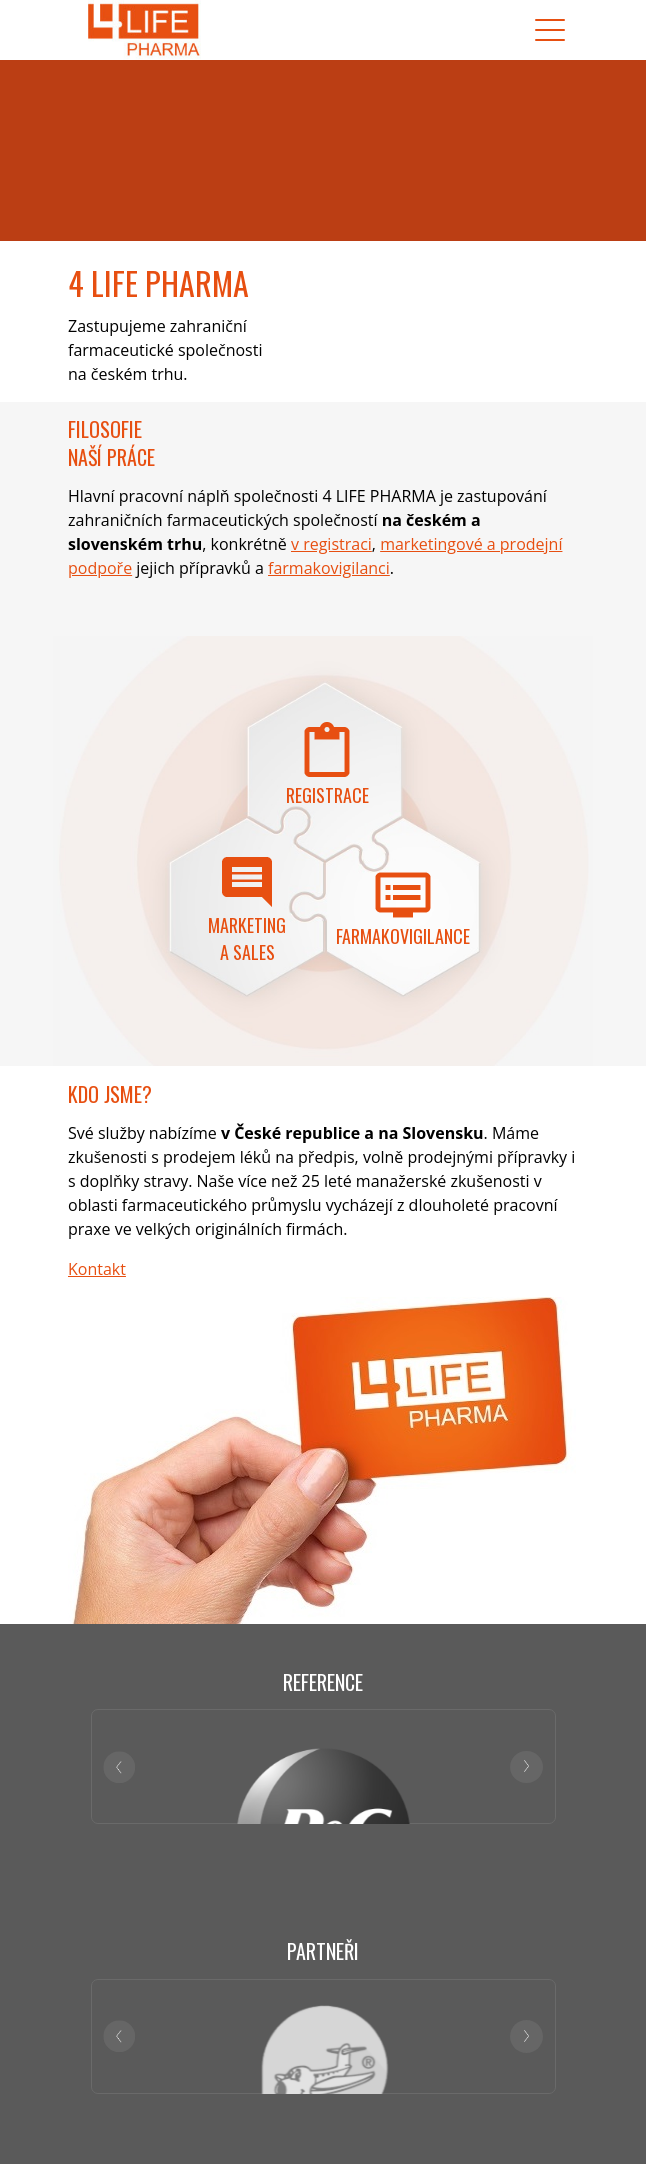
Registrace (327, 795)
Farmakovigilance (403, 936)
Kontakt (97, 1269)
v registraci (331, 544)
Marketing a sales (247, 938)
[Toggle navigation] (550, 30)
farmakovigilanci (329, 568)
